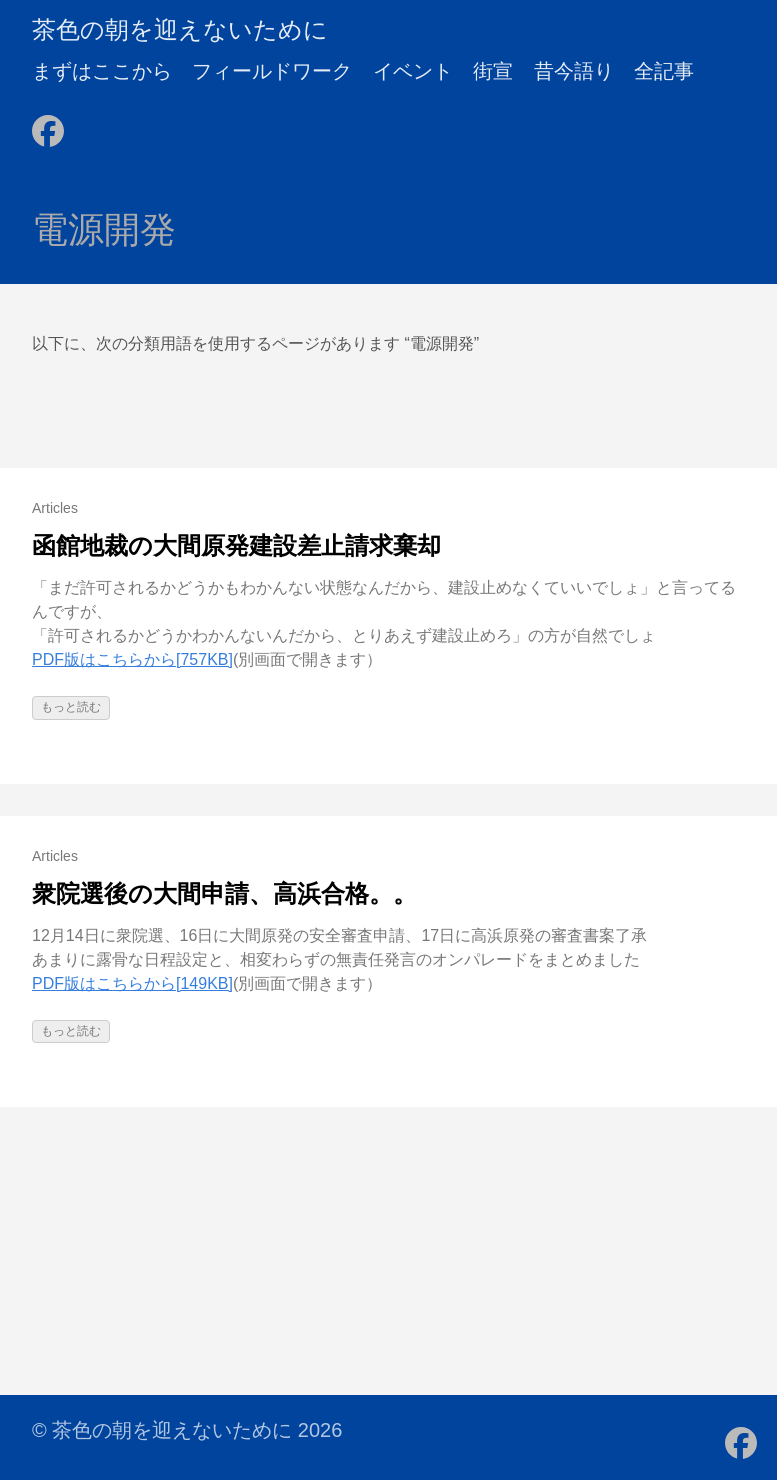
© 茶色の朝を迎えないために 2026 (187, 1430)
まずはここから (102, 71)
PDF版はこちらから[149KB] (132, 983)
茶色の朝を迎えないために (180, 29)
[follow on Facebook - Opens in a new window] (48, 125)
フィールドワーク (272, 71)
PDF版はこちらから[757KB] (132, 659)
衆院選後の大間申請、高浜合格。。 (224, 893)
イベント (413, 71)
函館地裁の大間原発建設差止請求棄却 (236, 545)
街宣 (493, 71)
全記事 (664, 71)
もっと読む (71, 707)
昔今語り (574, 71)
